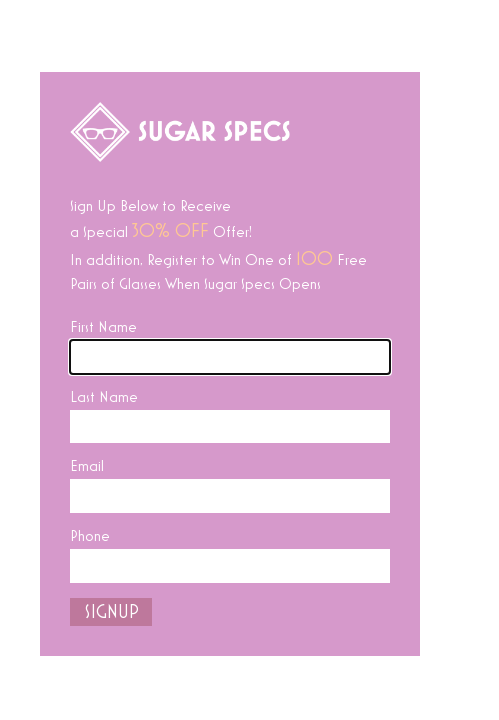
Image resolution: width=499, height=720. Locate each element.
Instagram (363, 681)
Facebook (254, 681)
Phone (90, 536)
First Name (103, 327)
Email (87, 466)
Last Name (104, 397)
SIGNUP (111, 612)
